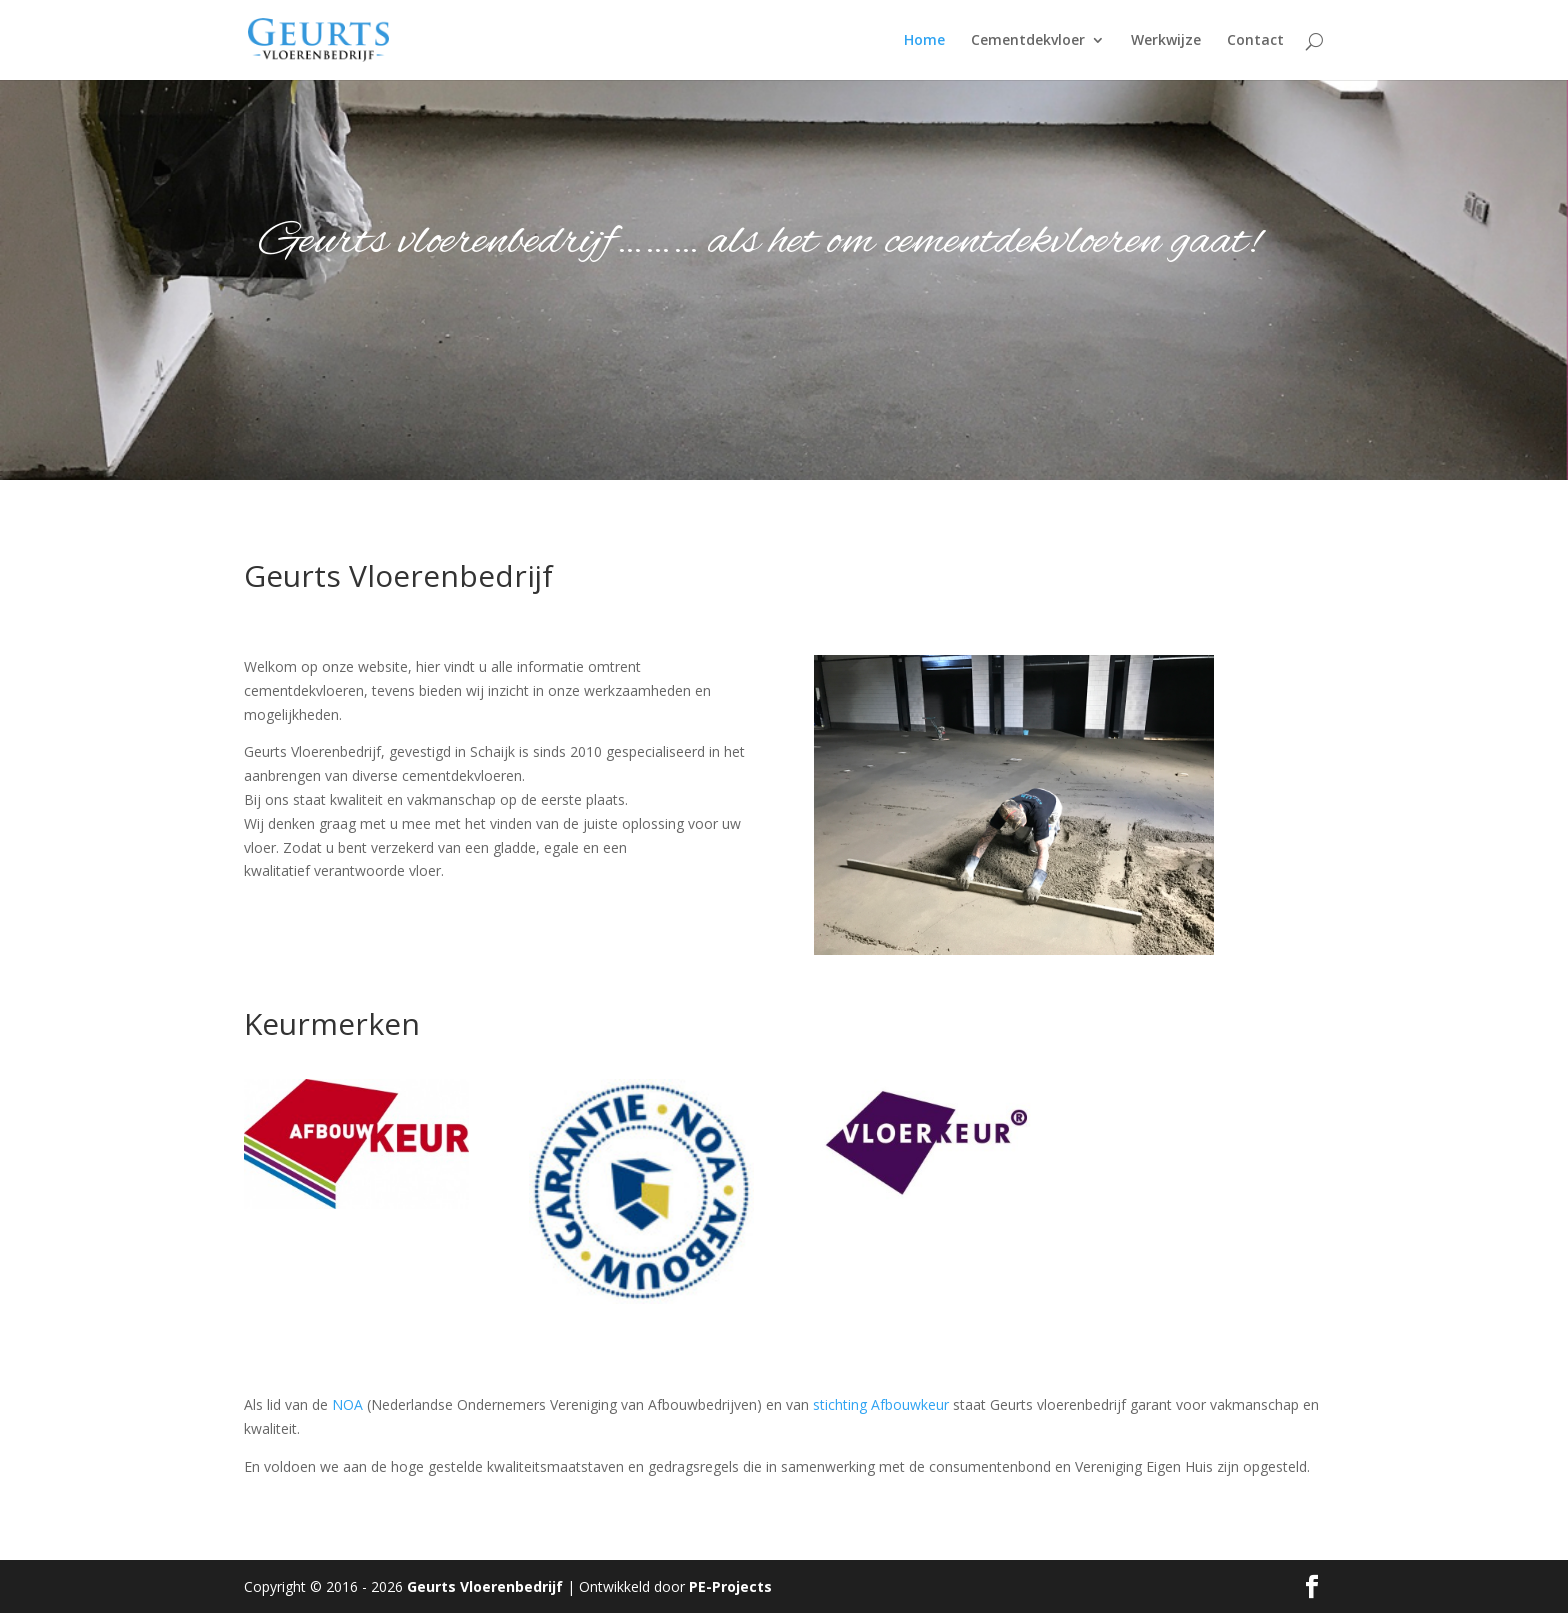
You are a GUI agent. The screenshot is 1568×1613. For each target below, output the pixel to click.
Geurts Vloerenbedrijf (485, 1586)
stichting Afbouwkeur (883, 1404)
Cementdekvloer (1028, 41)
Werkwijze (1166, 41)
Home (924, 41)
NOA (347, 1404)
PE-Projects (730, 1586)
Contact (1255, 41)
